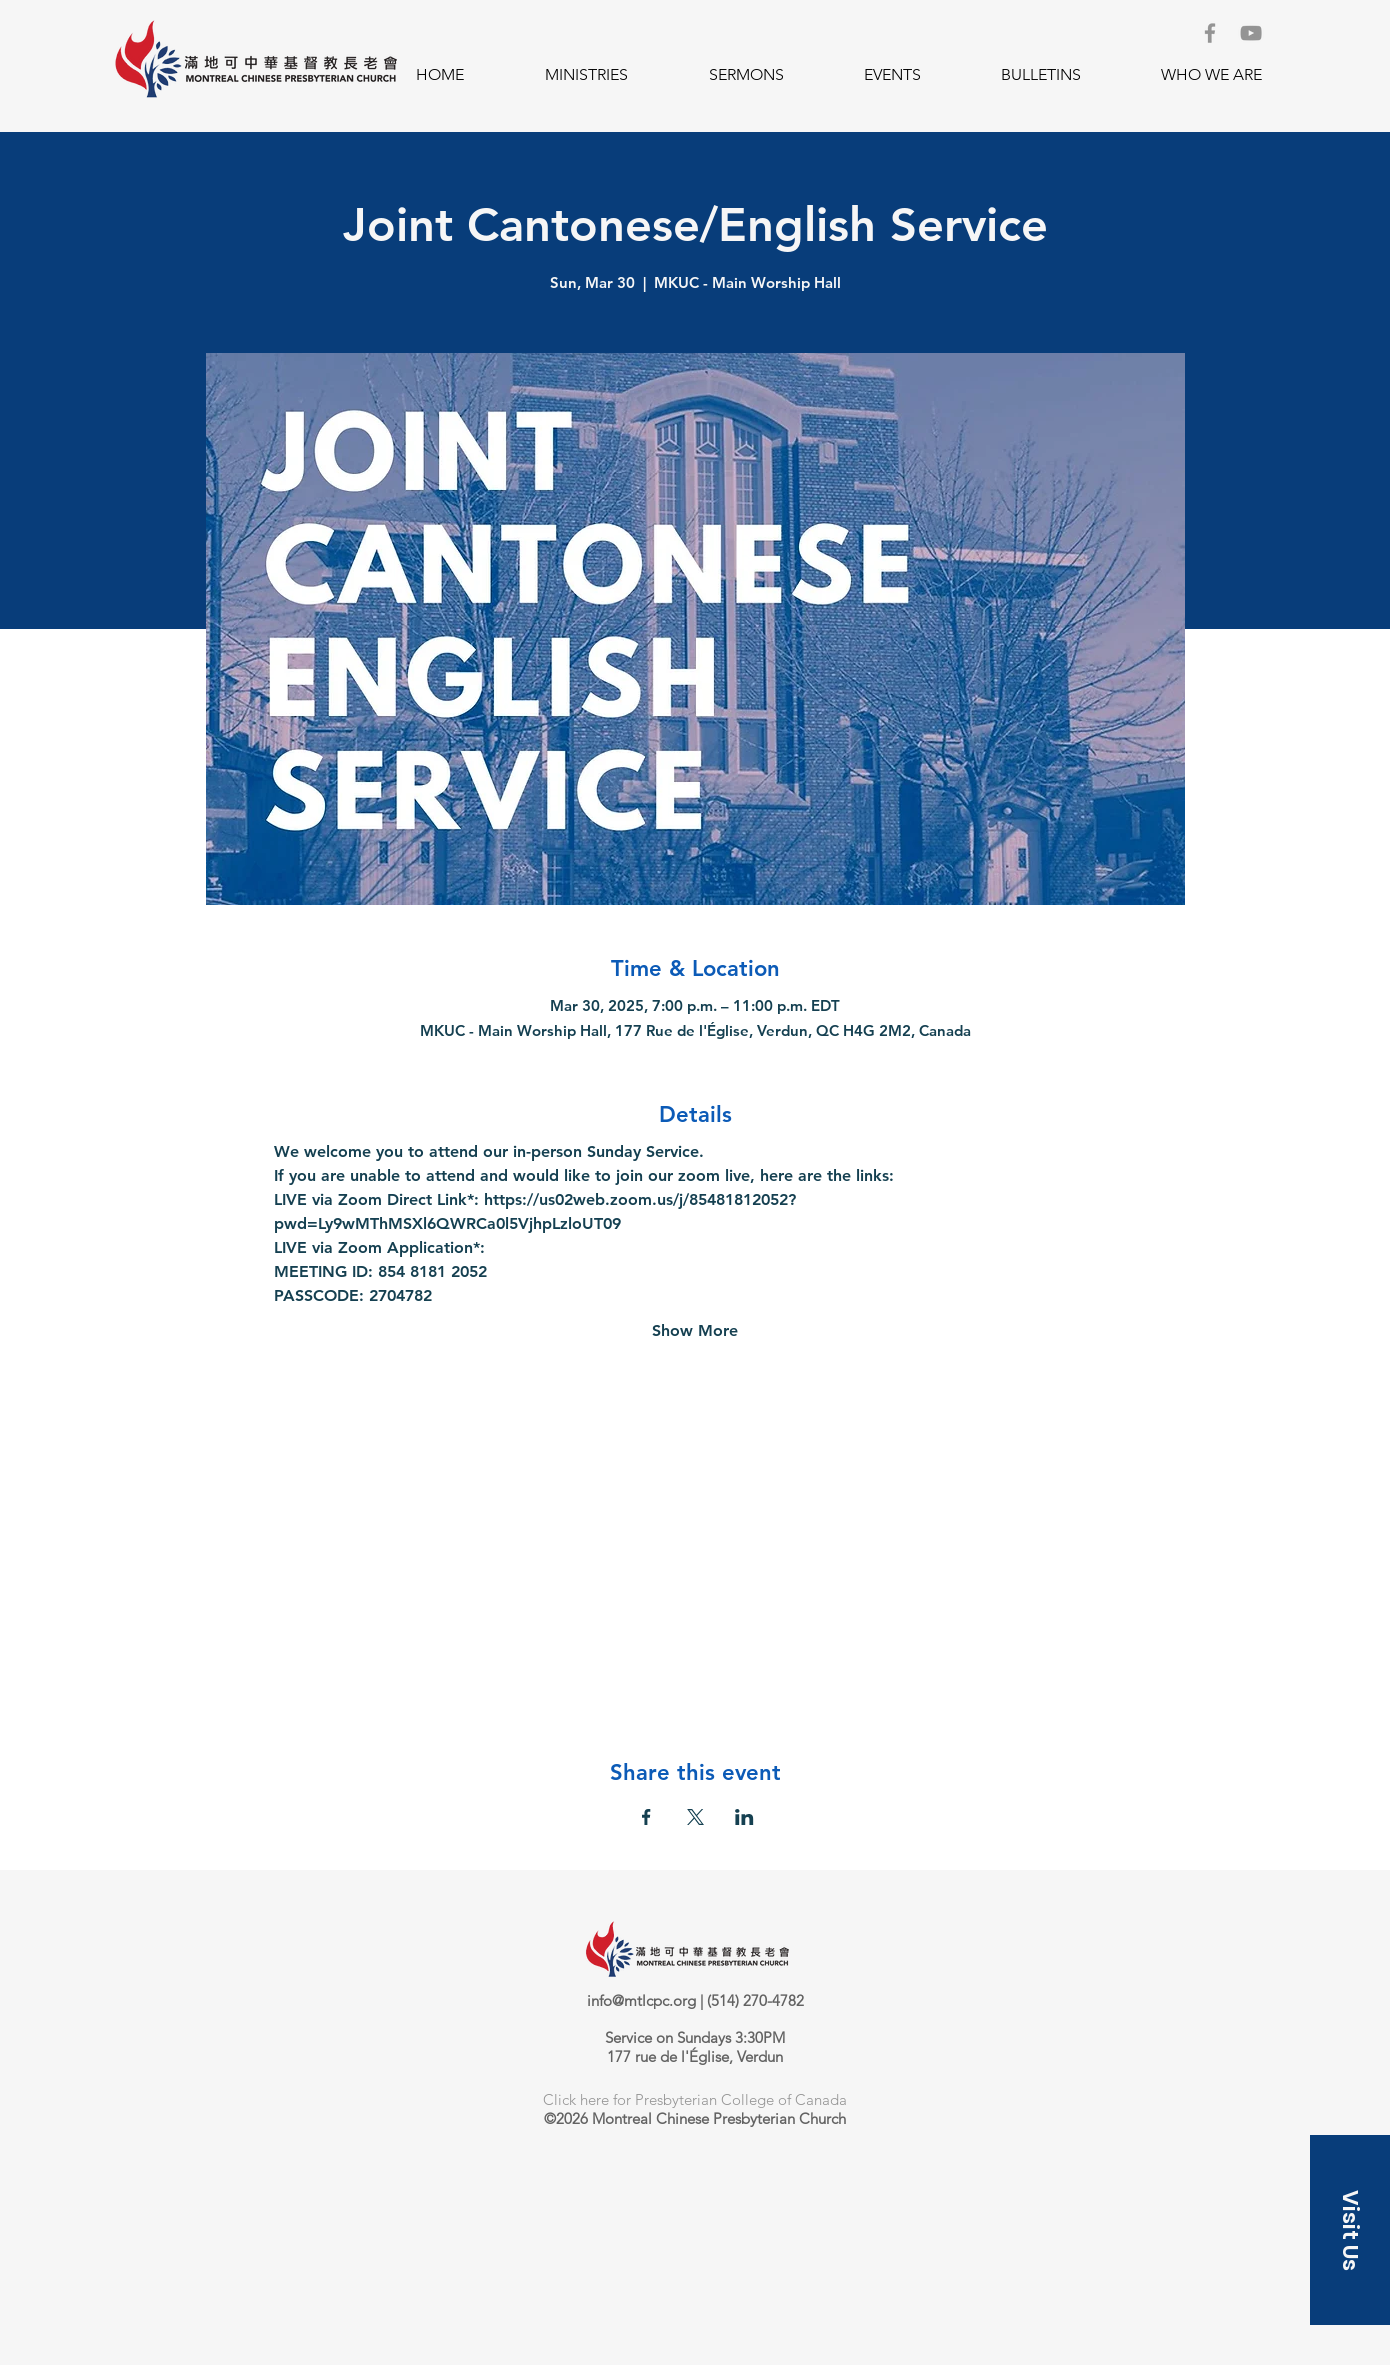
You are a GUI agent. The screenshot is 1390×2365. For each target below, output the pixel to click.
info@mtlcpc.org (641, 2000)
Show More (695, 1330)
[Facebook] (1210, 33)
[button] (586, 75)
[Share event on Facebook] (646, 1817)
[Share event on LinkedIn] (744, 1817)
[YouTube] (1251, 33)
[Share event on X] (695, 1817)
